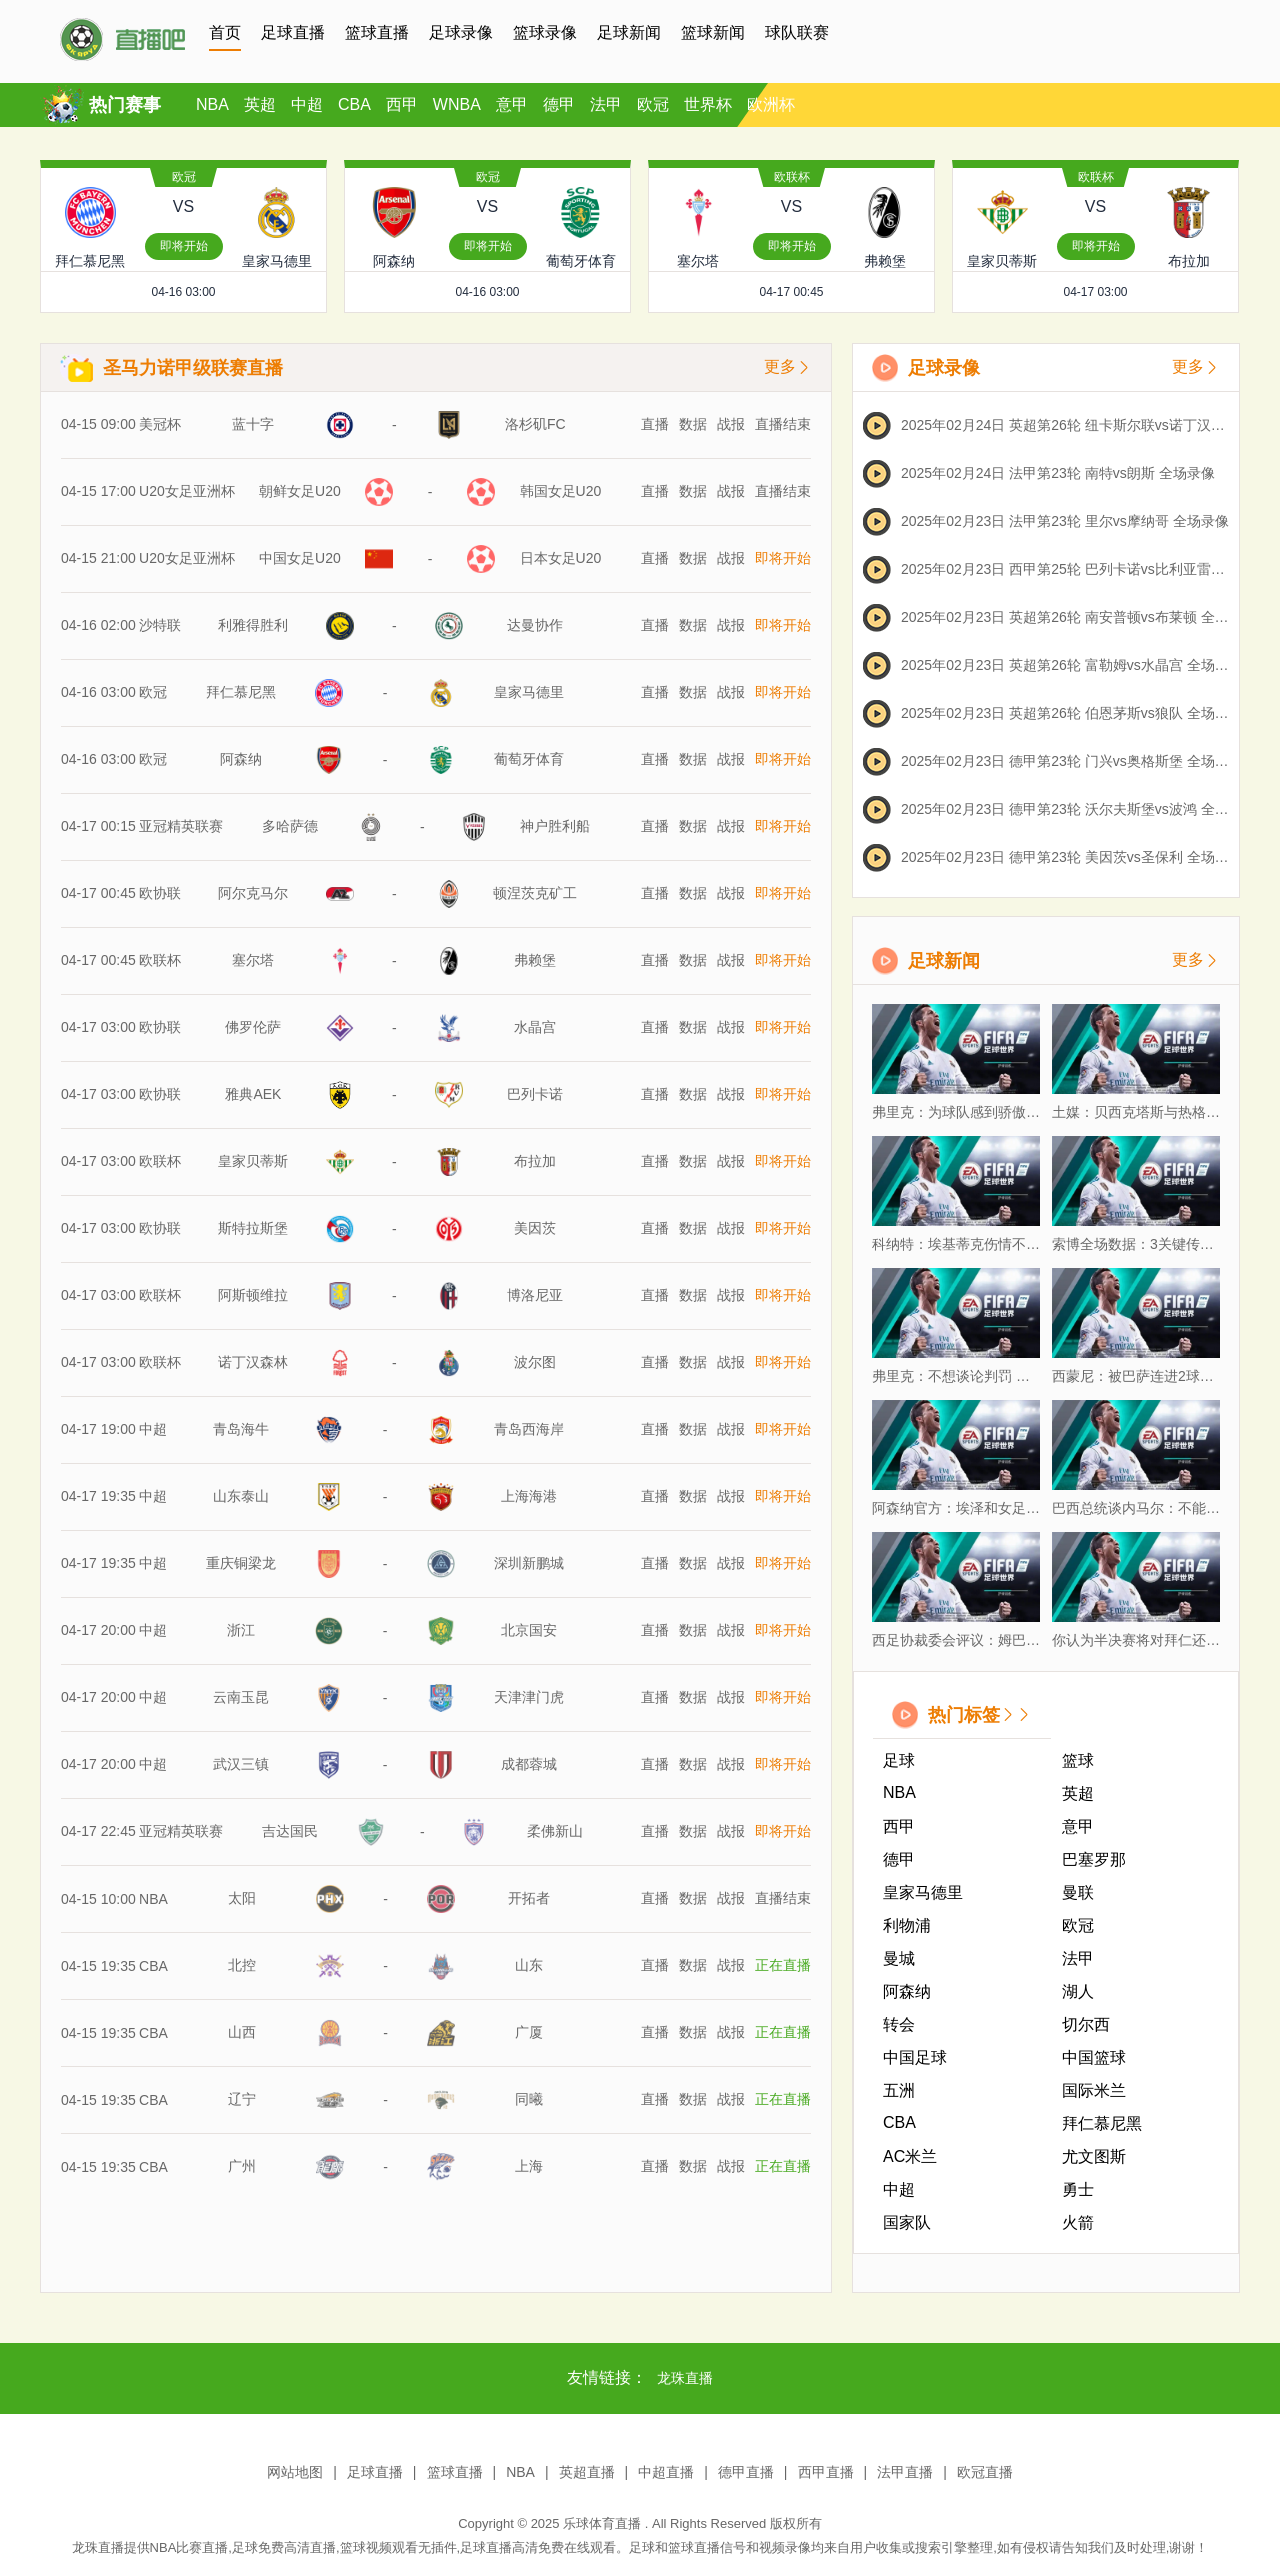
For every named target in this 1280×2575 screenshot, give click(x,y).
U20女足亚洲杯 (187, 491)
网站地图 (295, 2472)
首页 (225, 32)
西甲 (402, 104)
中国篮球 (1094, 2057)
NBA (212, 104)
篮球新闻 (713, 32)
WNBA (457, 104)
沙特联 (160, 625)
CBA (354, 104)
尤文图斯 (1094, 2156)
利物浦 (907, 1925)
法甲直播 (905, 2472)
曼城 (899, 1958)
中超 (307, 104)
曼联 (1078, 1892)
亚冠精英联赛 (181, 811)
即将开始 (184, 246)
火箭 (1078, 2222)
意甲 (512, 104)
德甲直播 (746, 2472)
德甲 (559, 104)
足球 (899, 1760)
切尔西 (1086, 2024)
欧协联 (160, 868)
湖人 (1078, 1991)
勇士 (1078, 2189)
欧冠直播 (985, 2472)
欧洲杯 (771, 104)
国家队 (907, 2222)
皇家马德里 (923, 1892)
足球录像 (461, 32)
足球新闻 (629, 32)
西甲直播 (826, 2472)
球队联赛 (797, 32)
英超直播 (587, 2472)
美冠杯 (160, 424)
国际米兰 (1094, 2090)
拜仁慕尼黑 (1102, 2123)
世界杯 (708, 104)
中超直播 (666, 2472)
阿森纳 (907, 1991)
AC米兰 (910, 2156)
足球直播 (293, 32)
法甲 (606, 104)
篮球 (1078, 1760)
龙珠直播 (685, 2378)
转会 (899, 2024)
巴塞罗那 (1094, 1859)
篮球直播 (377, 32)
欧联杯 (792, 177)
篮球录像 (545, 32)
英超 (260, 104)
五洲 (899, 2090)
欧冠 (653, 104)
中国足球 (915, 2057)
